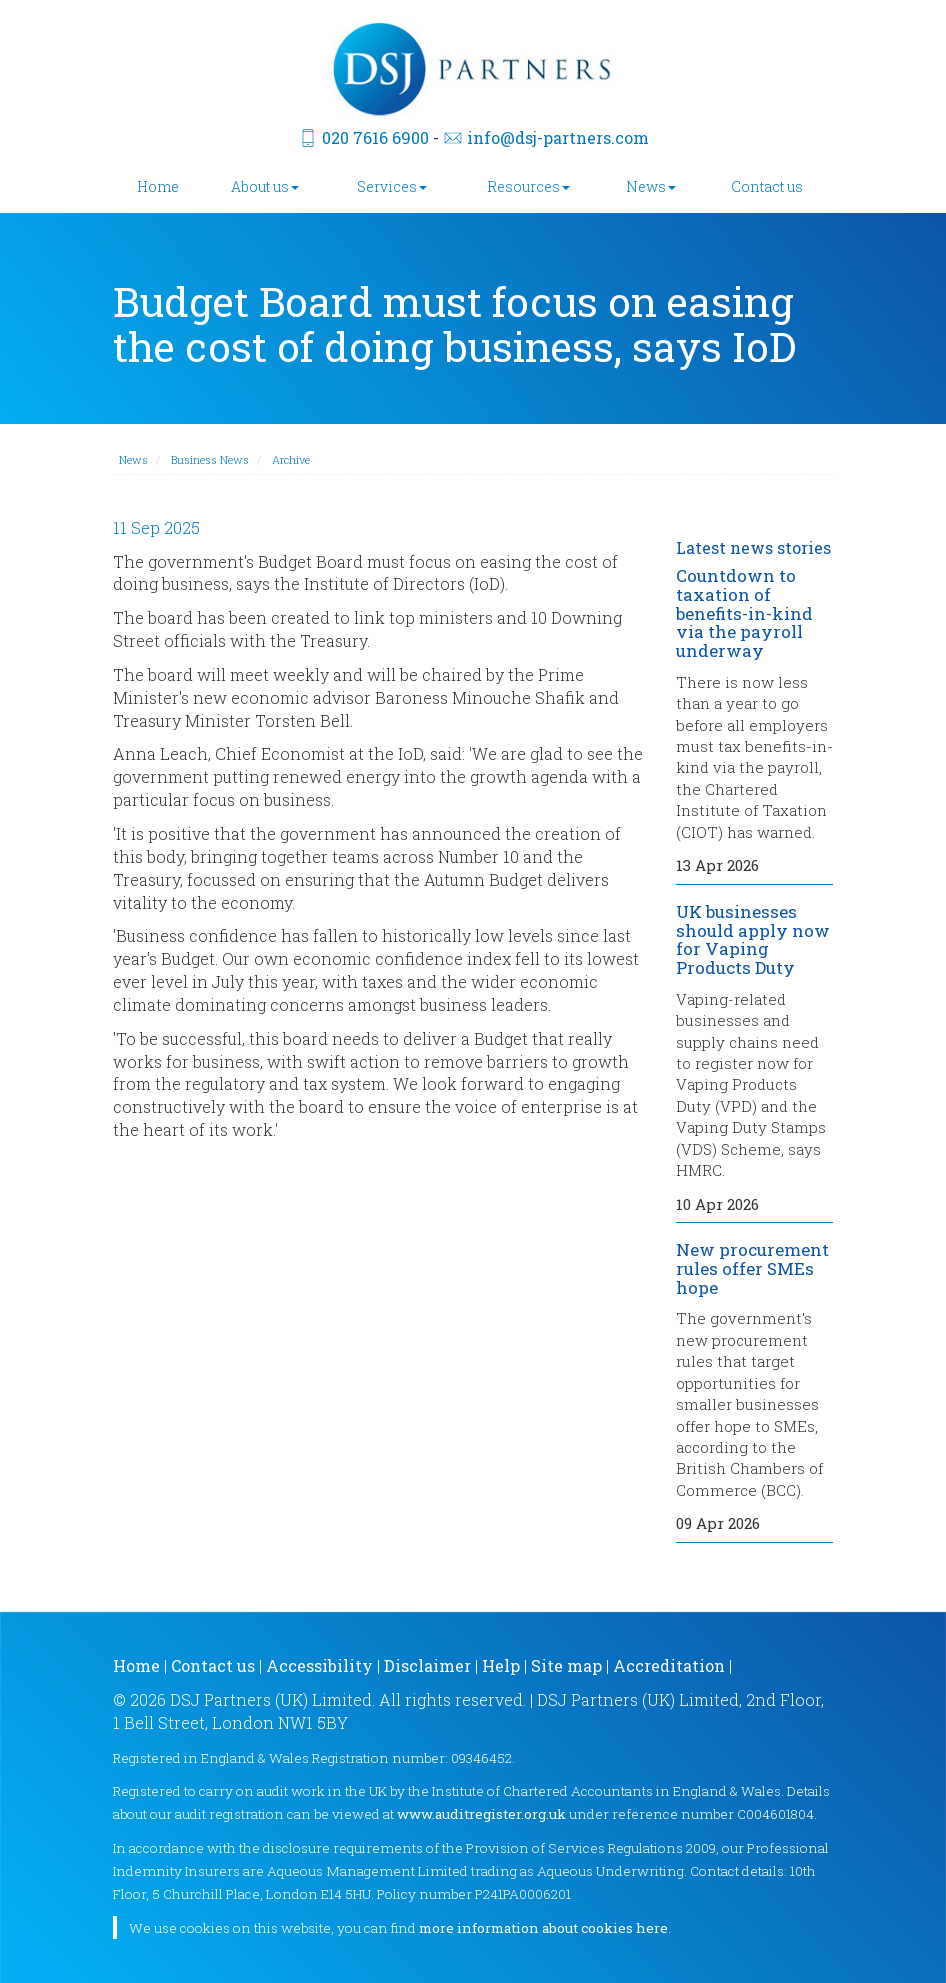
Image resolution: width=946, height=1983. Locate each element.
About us (265, 186)
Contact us (767, 186)
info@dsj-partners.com (558, 137)
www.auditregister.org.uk (481, 1814)
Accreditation (669, 1665)
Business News (210, 459)
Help (501, 1665)
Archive (291, 459)
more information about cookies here (543, 1928)
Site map (566, 1665)
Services (392, 186)
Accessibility (319, 1665)
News (651, 186)
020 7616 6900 (375, 137)
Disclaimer (427, 1665)
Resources (528, 186)
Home (158, 186)
